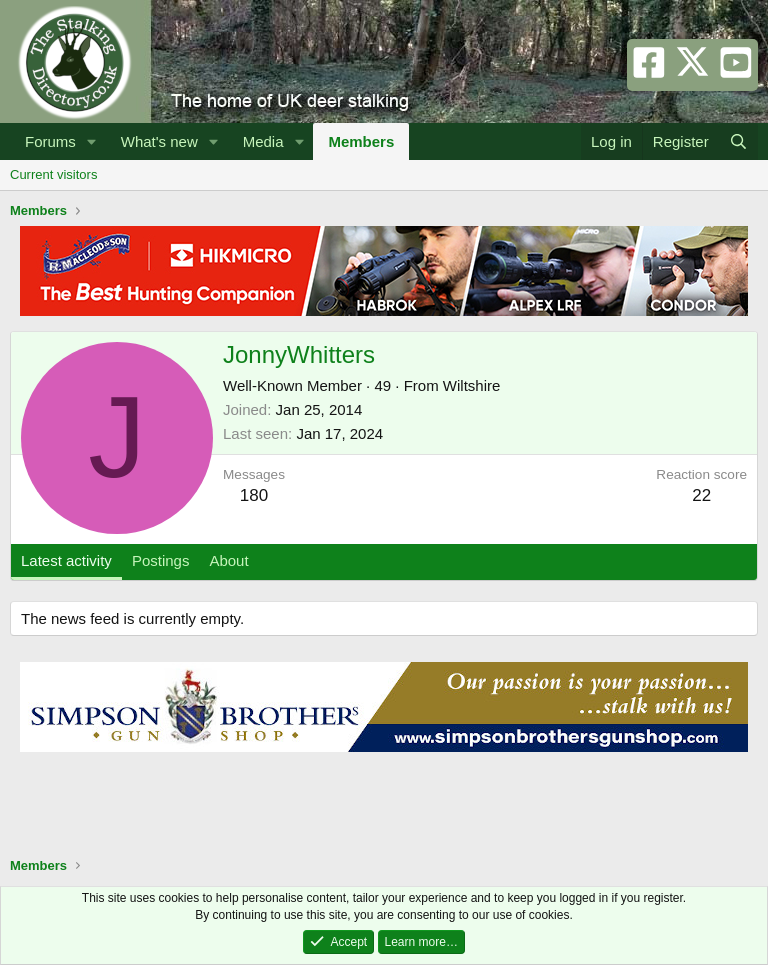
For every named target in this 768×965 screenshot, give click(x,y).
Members (361, 141)
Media (263, 141)
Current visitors (53, 174)
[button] (92, 141)
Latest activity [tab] (66, 560)
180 (254, 495)
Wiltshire (472, 385)
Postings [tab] (161, 560)
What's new (159, 141)
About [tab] (228, 560)
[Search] (738, 141)
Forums (50, 141)
